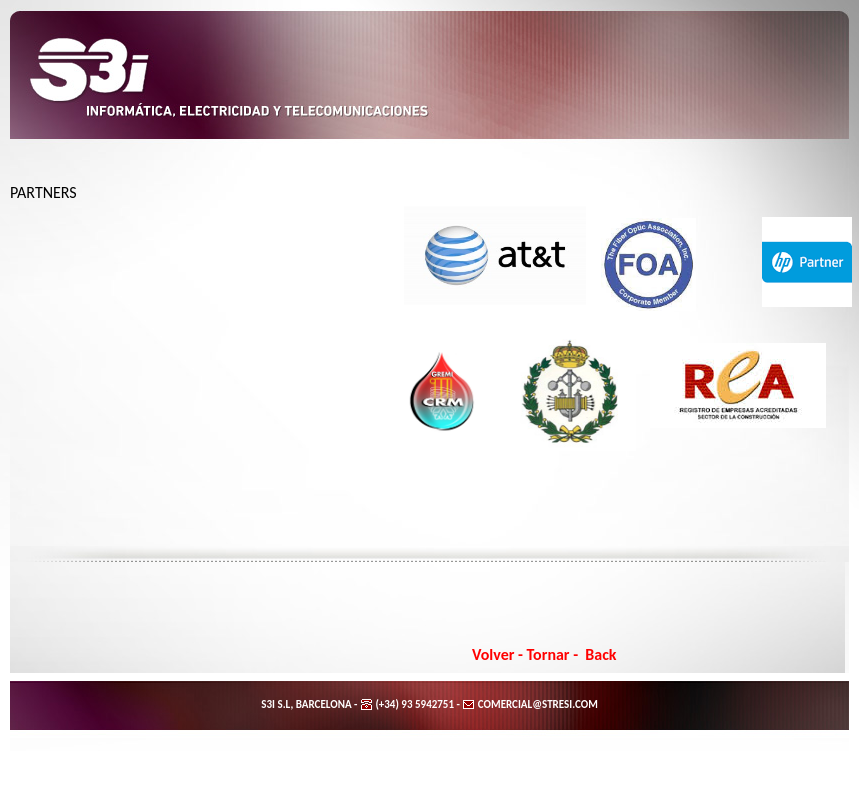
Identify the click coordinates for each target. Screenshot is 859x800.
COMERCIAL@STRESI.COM (536, 704)
